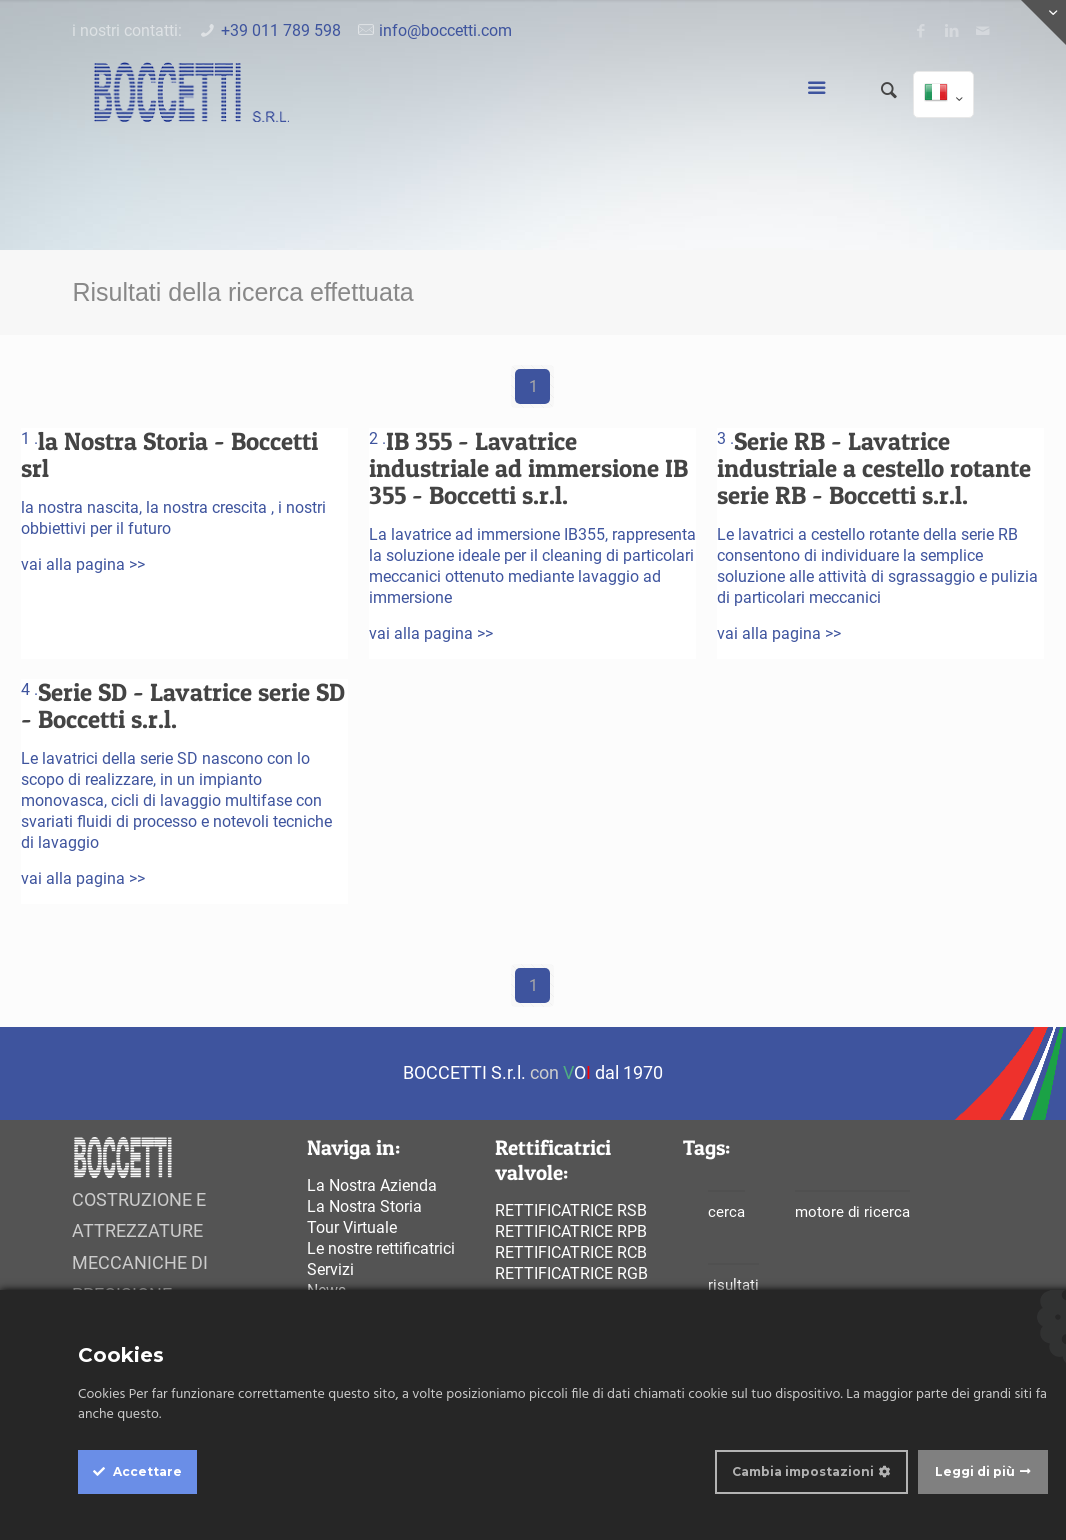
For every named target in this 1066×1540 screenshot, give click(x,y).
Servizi (330, 1269)
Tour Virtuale (352, 1227)
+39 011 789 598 (281, 30)
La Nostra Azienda (372, 1185)
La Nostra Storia (364, 1206)
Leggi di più (975, 1471)
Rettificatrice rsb (571, 1210)
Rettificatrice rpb (571, 1231)
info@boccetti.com (445, 30)
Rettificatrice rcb (571, 1252)
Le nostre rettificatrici (381, 1248)
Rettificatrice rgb (571, 1273)
